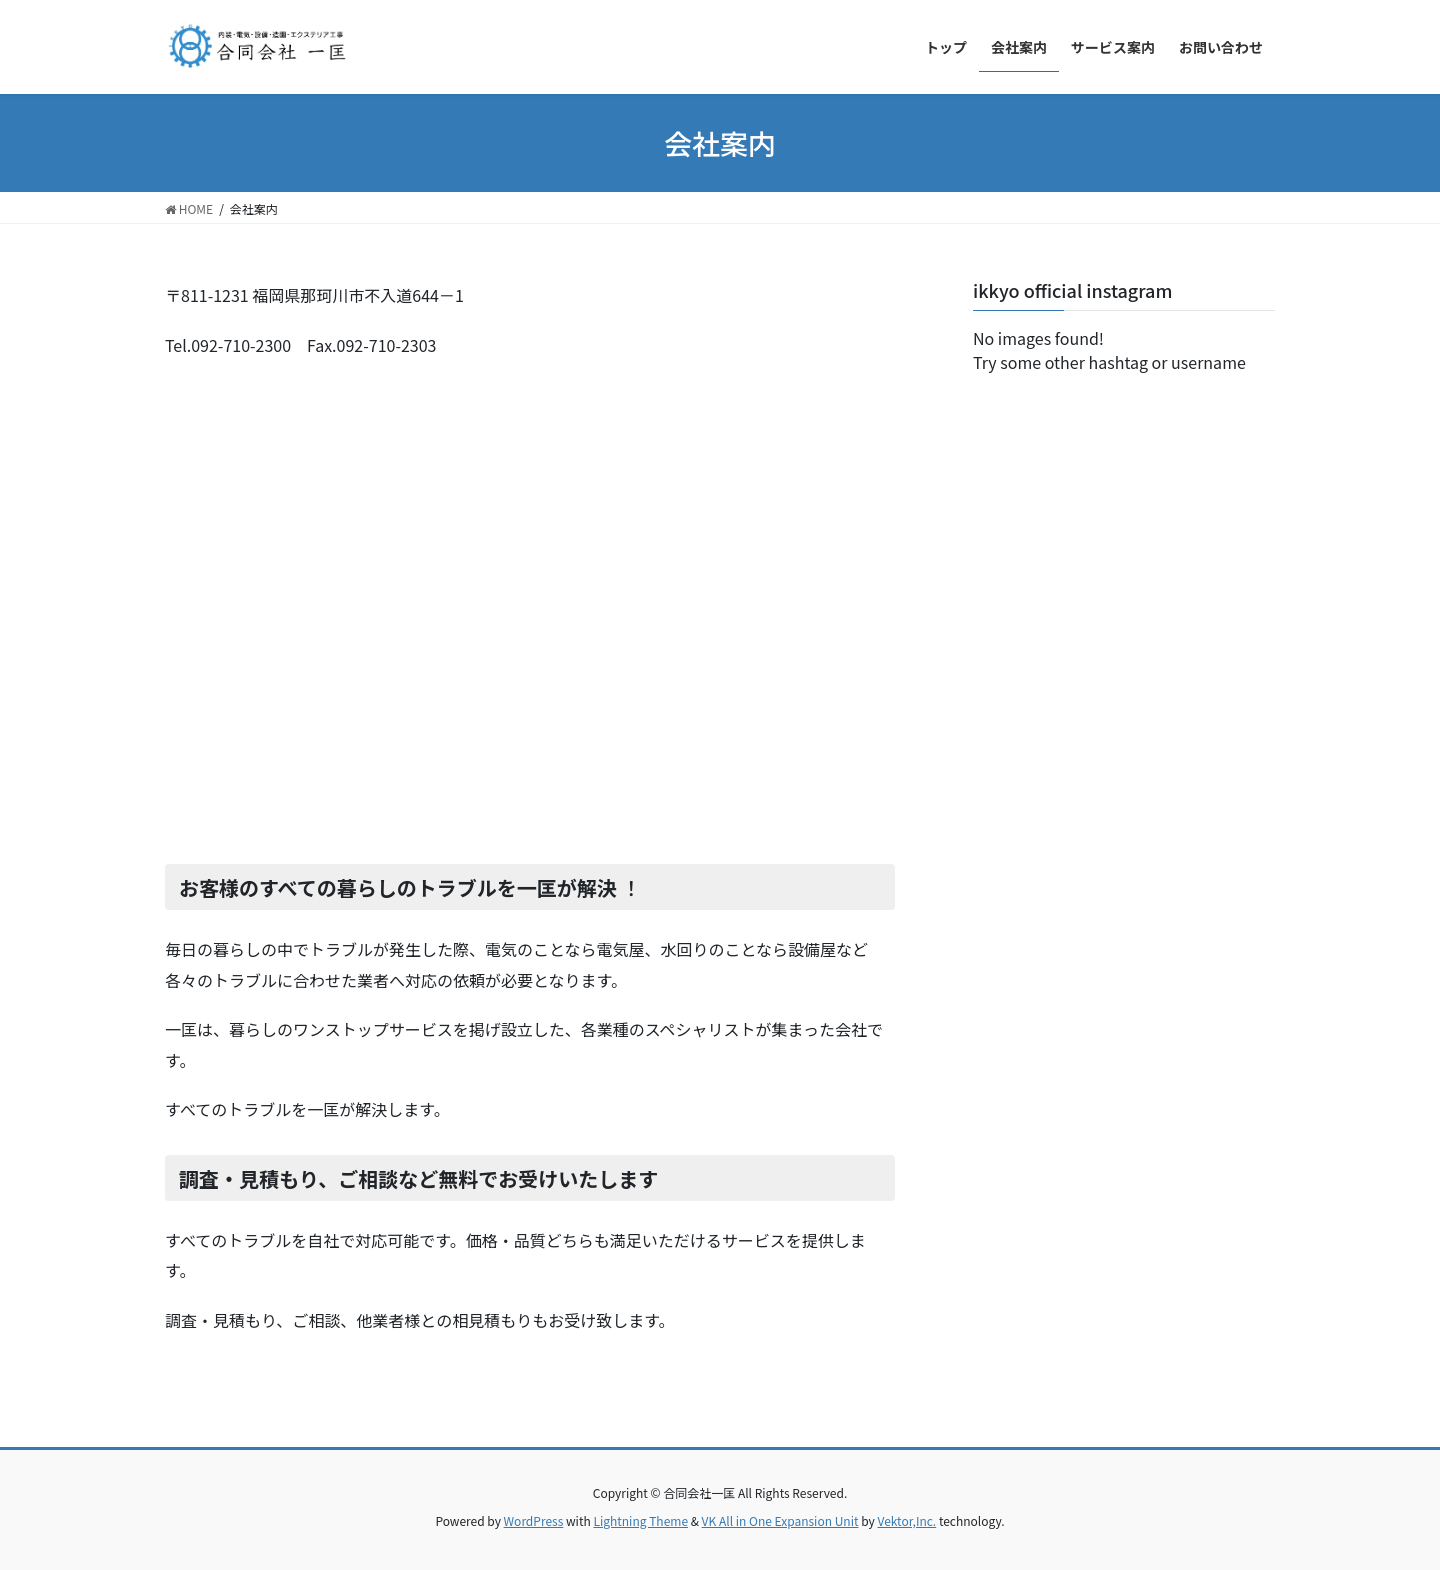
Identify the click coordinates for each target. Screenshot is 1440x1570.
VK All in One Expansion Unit (780, 1520)
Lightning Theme (640, 1520)
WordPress (534, 1520)
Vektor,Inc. (906, 1520)
